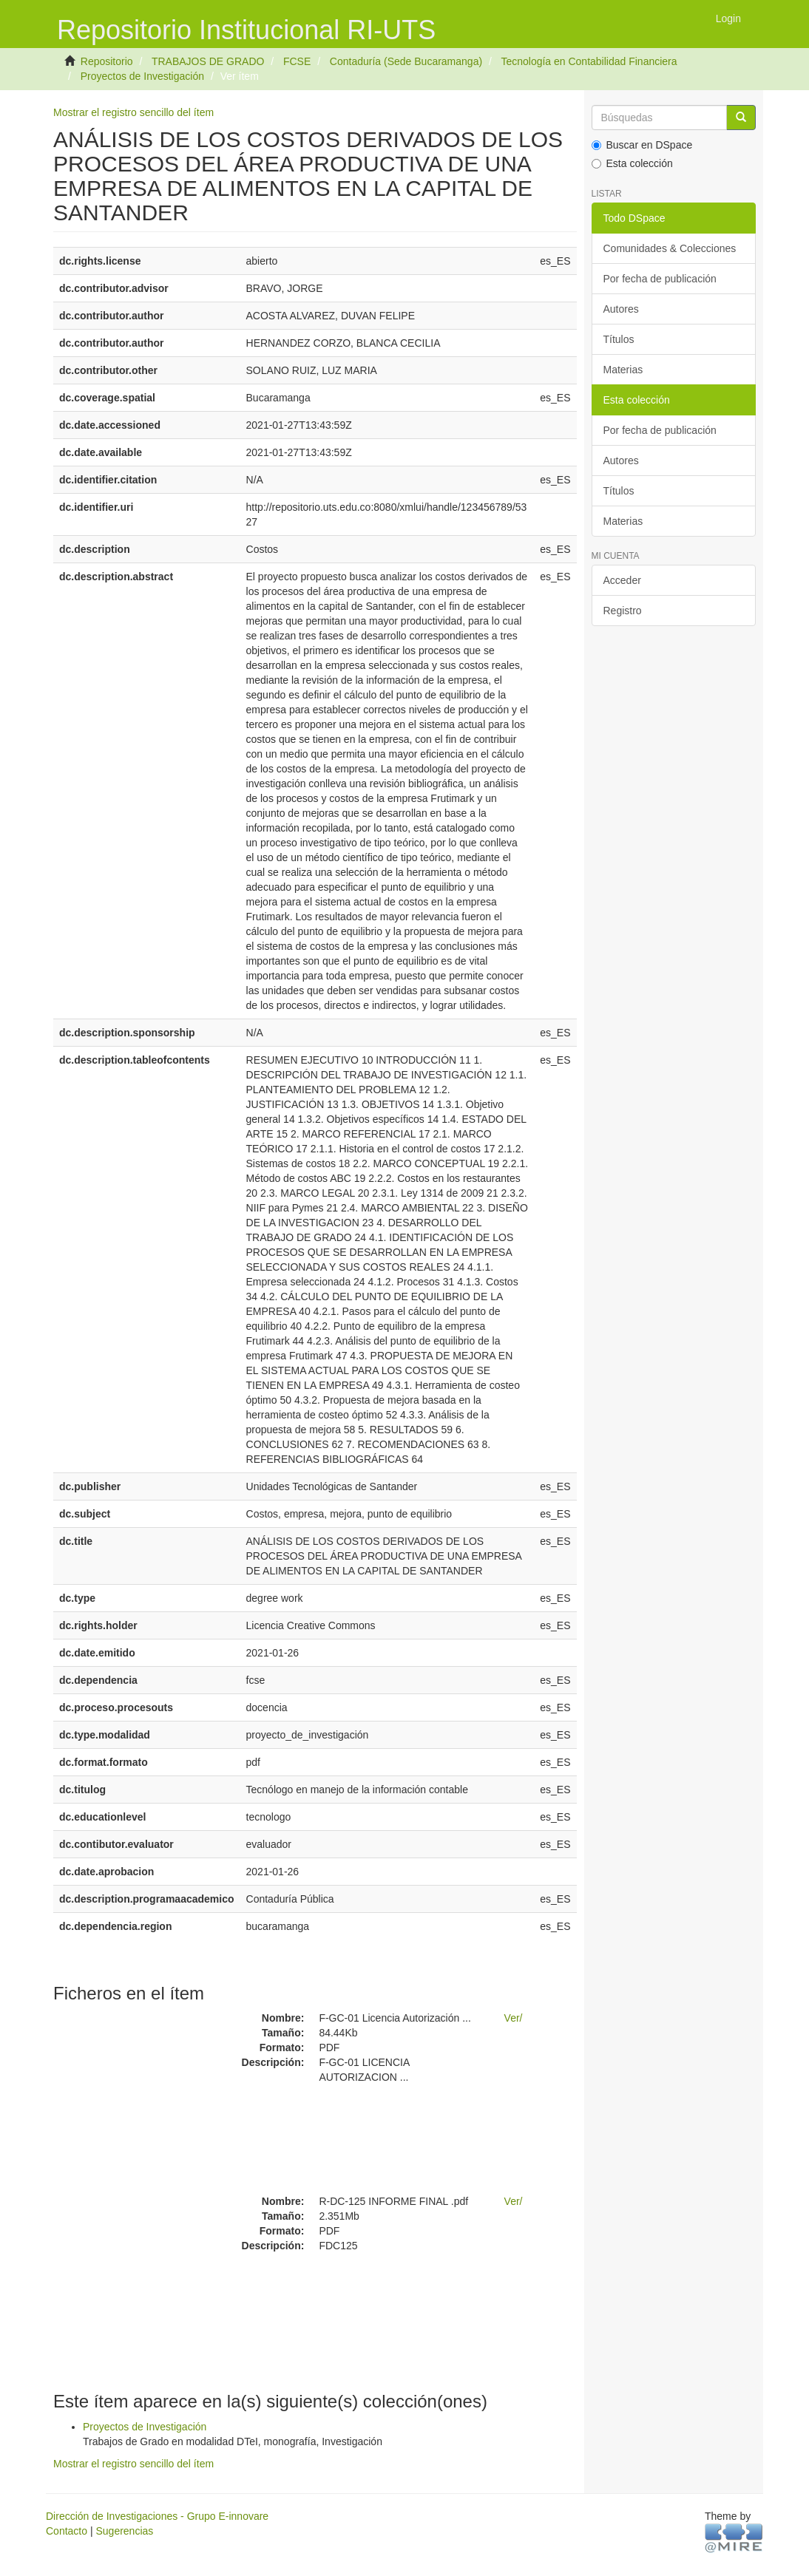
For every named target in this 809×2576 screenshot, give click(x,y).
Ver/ (513, 2018)
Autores (621, 309)
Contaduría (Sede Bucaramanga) (406, 61)
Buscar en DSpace (642, 145)
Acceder (622, 580)
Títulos (618, 339)
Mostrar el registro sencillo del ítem (133, 112)
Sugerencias (124, 2531)
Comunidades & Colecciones (670, 248)
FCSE (297, 61)
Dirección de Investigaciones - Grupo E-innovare (157, 2516)
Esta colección (632, 163)
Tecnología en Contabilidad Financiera (589, 61)
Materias (623, 369)
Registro (622, 610)
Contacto (66, 2531)
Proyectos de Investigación (142, 76)
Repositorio (107, 61)
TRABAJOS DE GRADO (208, 61)
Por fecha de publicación (660, 279)
